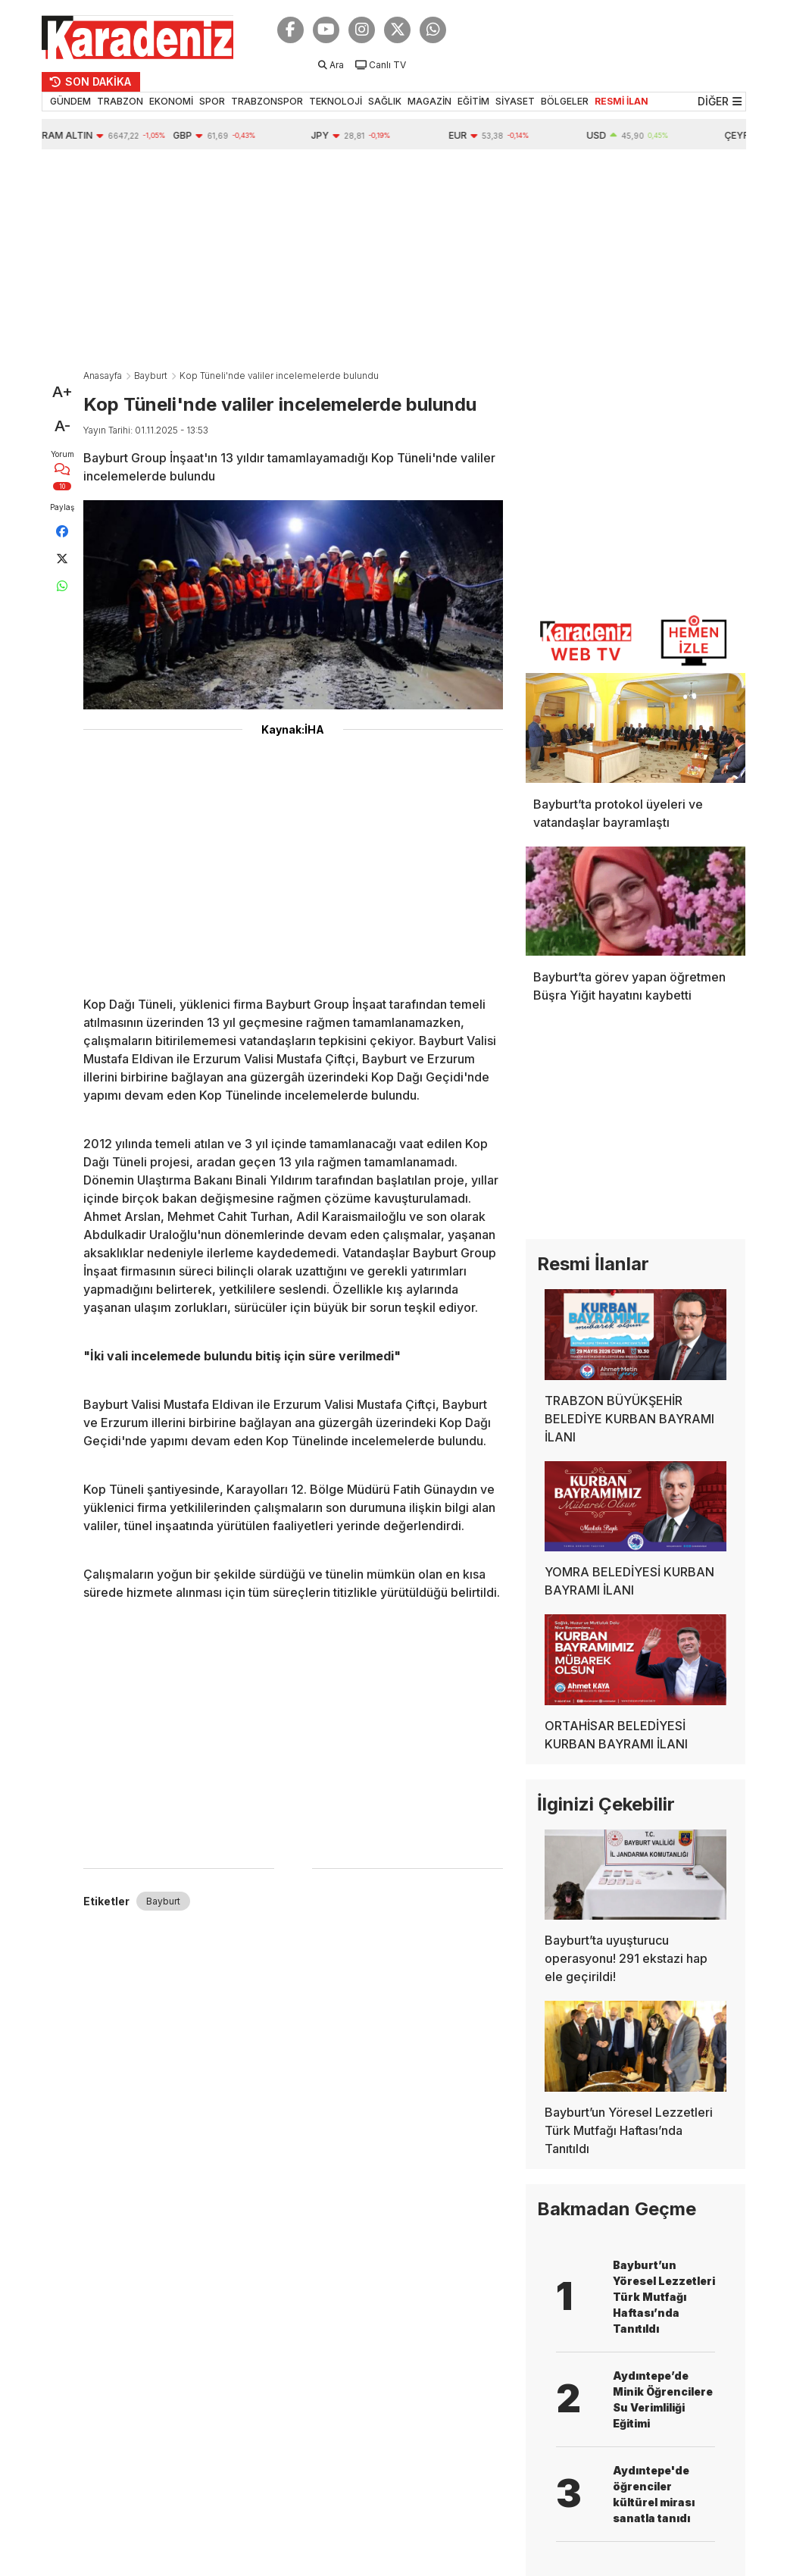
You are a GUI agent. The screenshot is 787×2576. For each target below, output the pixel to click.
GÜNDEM (70, 101)
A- (62, 426)
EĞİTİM (473, 101)
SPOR (212, 101)
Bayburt (150, 375)
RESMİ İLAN (621, 101)
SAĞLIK (384, 101)
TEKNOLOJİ (335, 101)
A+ (62, 392)
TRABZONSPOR (267, 101)
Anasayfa (102, 375)
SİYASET (515, 101)
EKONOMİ (171, 101)
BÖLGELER (565, 101)
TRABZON (120, 101)
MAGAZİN (429, 101)
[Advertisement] (394, 263)
